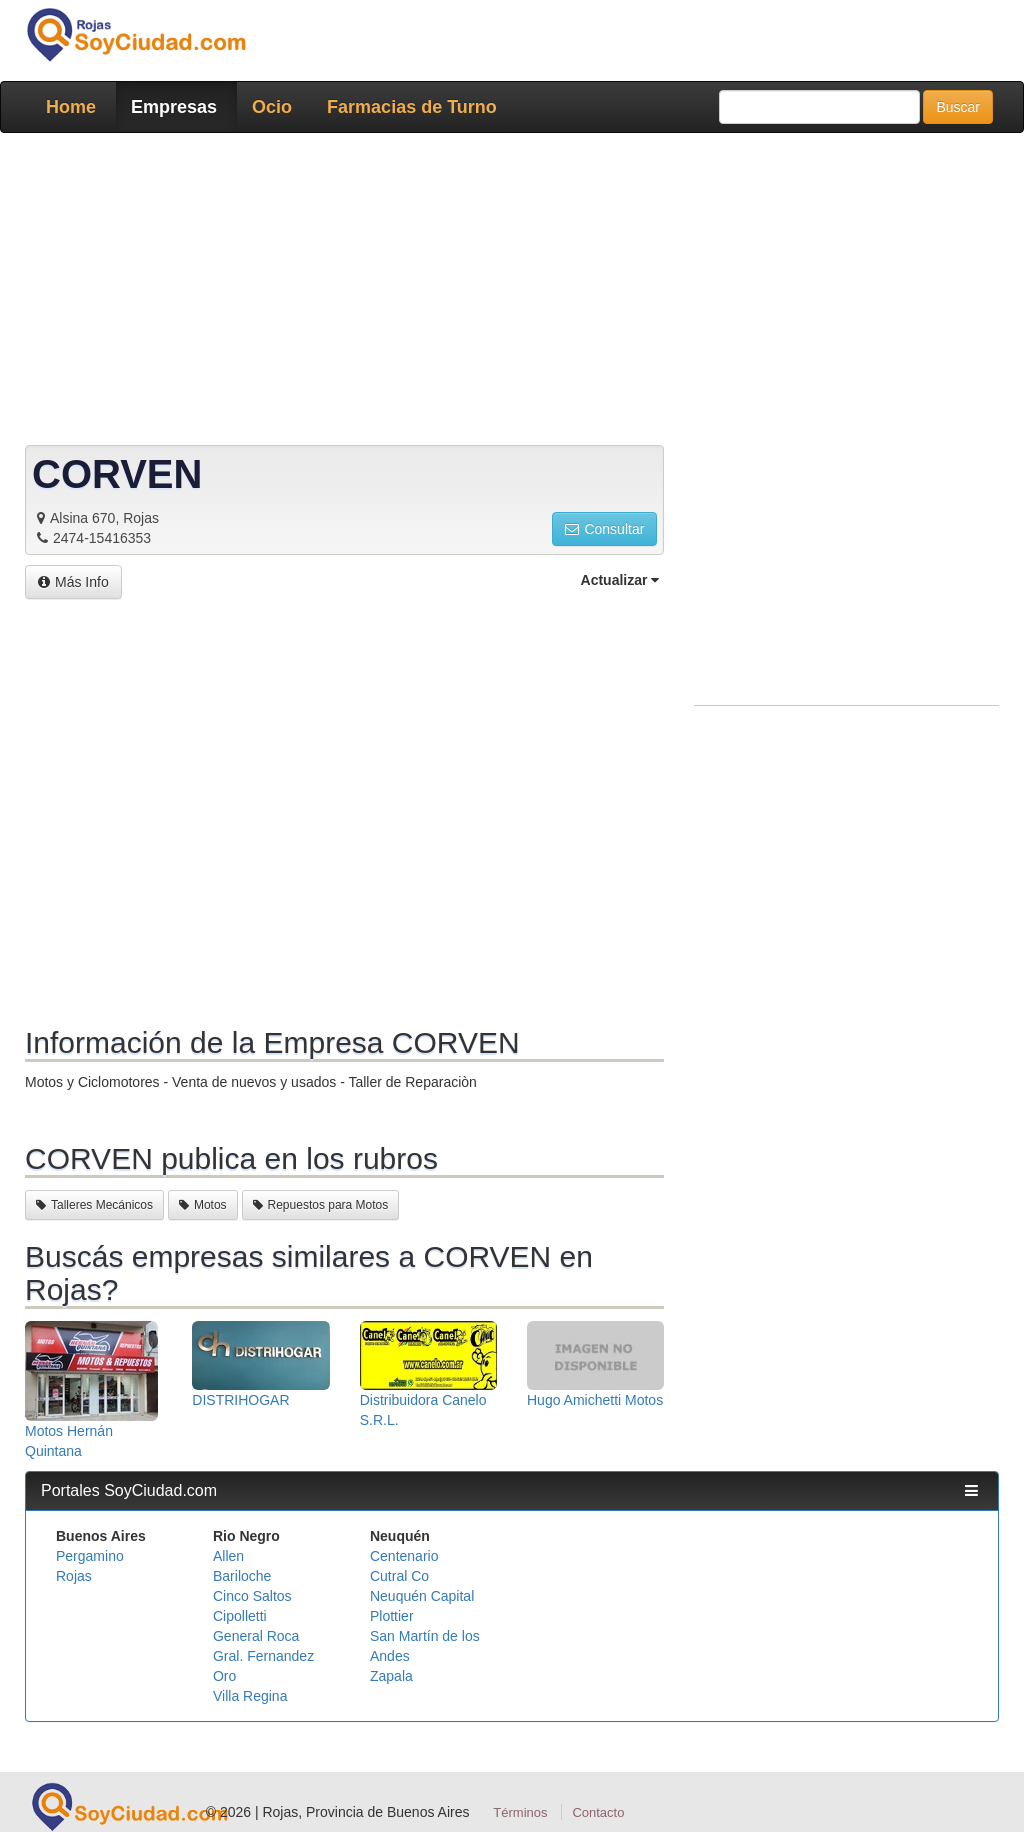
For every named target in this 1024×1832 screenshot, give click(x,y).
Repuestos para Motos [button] (321, 1205)
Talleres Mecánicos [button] (94, 1205)
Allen (228, 1556)
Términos (520, 1812)
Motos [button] (203, 1205)
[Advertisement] (512, 293)
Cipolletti (240, 1616)
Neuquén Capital (422, 1596)
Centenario (404, 1556)
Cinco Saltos (252, 1596)
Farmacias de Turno (412, 107)
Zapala (391, 1676)
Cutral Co (399, 1576)
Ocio (272, 107)
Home (71, 107)
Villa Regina (250, 1696)
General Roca (256, 1636)
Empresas (174, 107)
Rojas (74, 1576)
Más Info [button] (73, 582)
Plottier (392, 1616)
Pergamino (90, 1556)
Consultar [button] (604, 529)
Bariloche (242, 1576)
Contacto (598, 1812)
